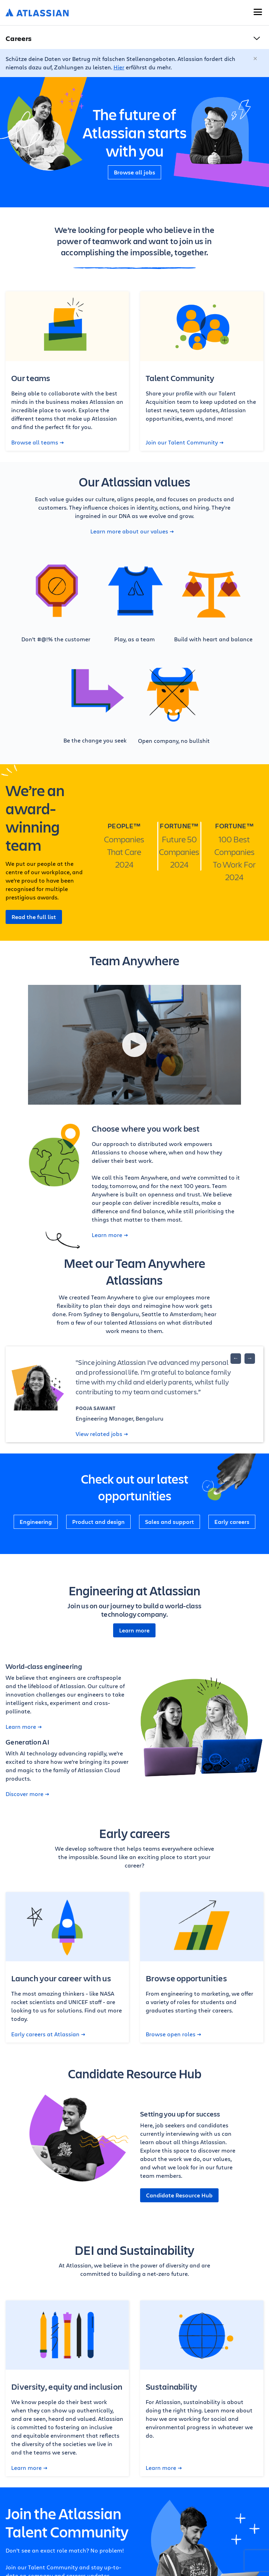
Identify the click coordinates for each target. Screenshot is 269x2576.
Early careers (231, 1522)
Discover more (27, 1794)
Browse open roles (173, 2034)
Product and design (98, 1522)
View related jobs (102, 1434)
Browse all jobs (134, 172)
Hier (118, 67)
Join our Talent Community (184, 442)
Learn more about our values (132, 531)
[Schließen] (255, 59)
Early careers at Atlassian (48, 2034)
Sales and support (169, 1522)
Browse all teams (37, 442)
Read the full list (34, 917)
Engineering (36, 1522)
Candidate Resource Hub (179, 2195)
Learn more (110, 1235)
